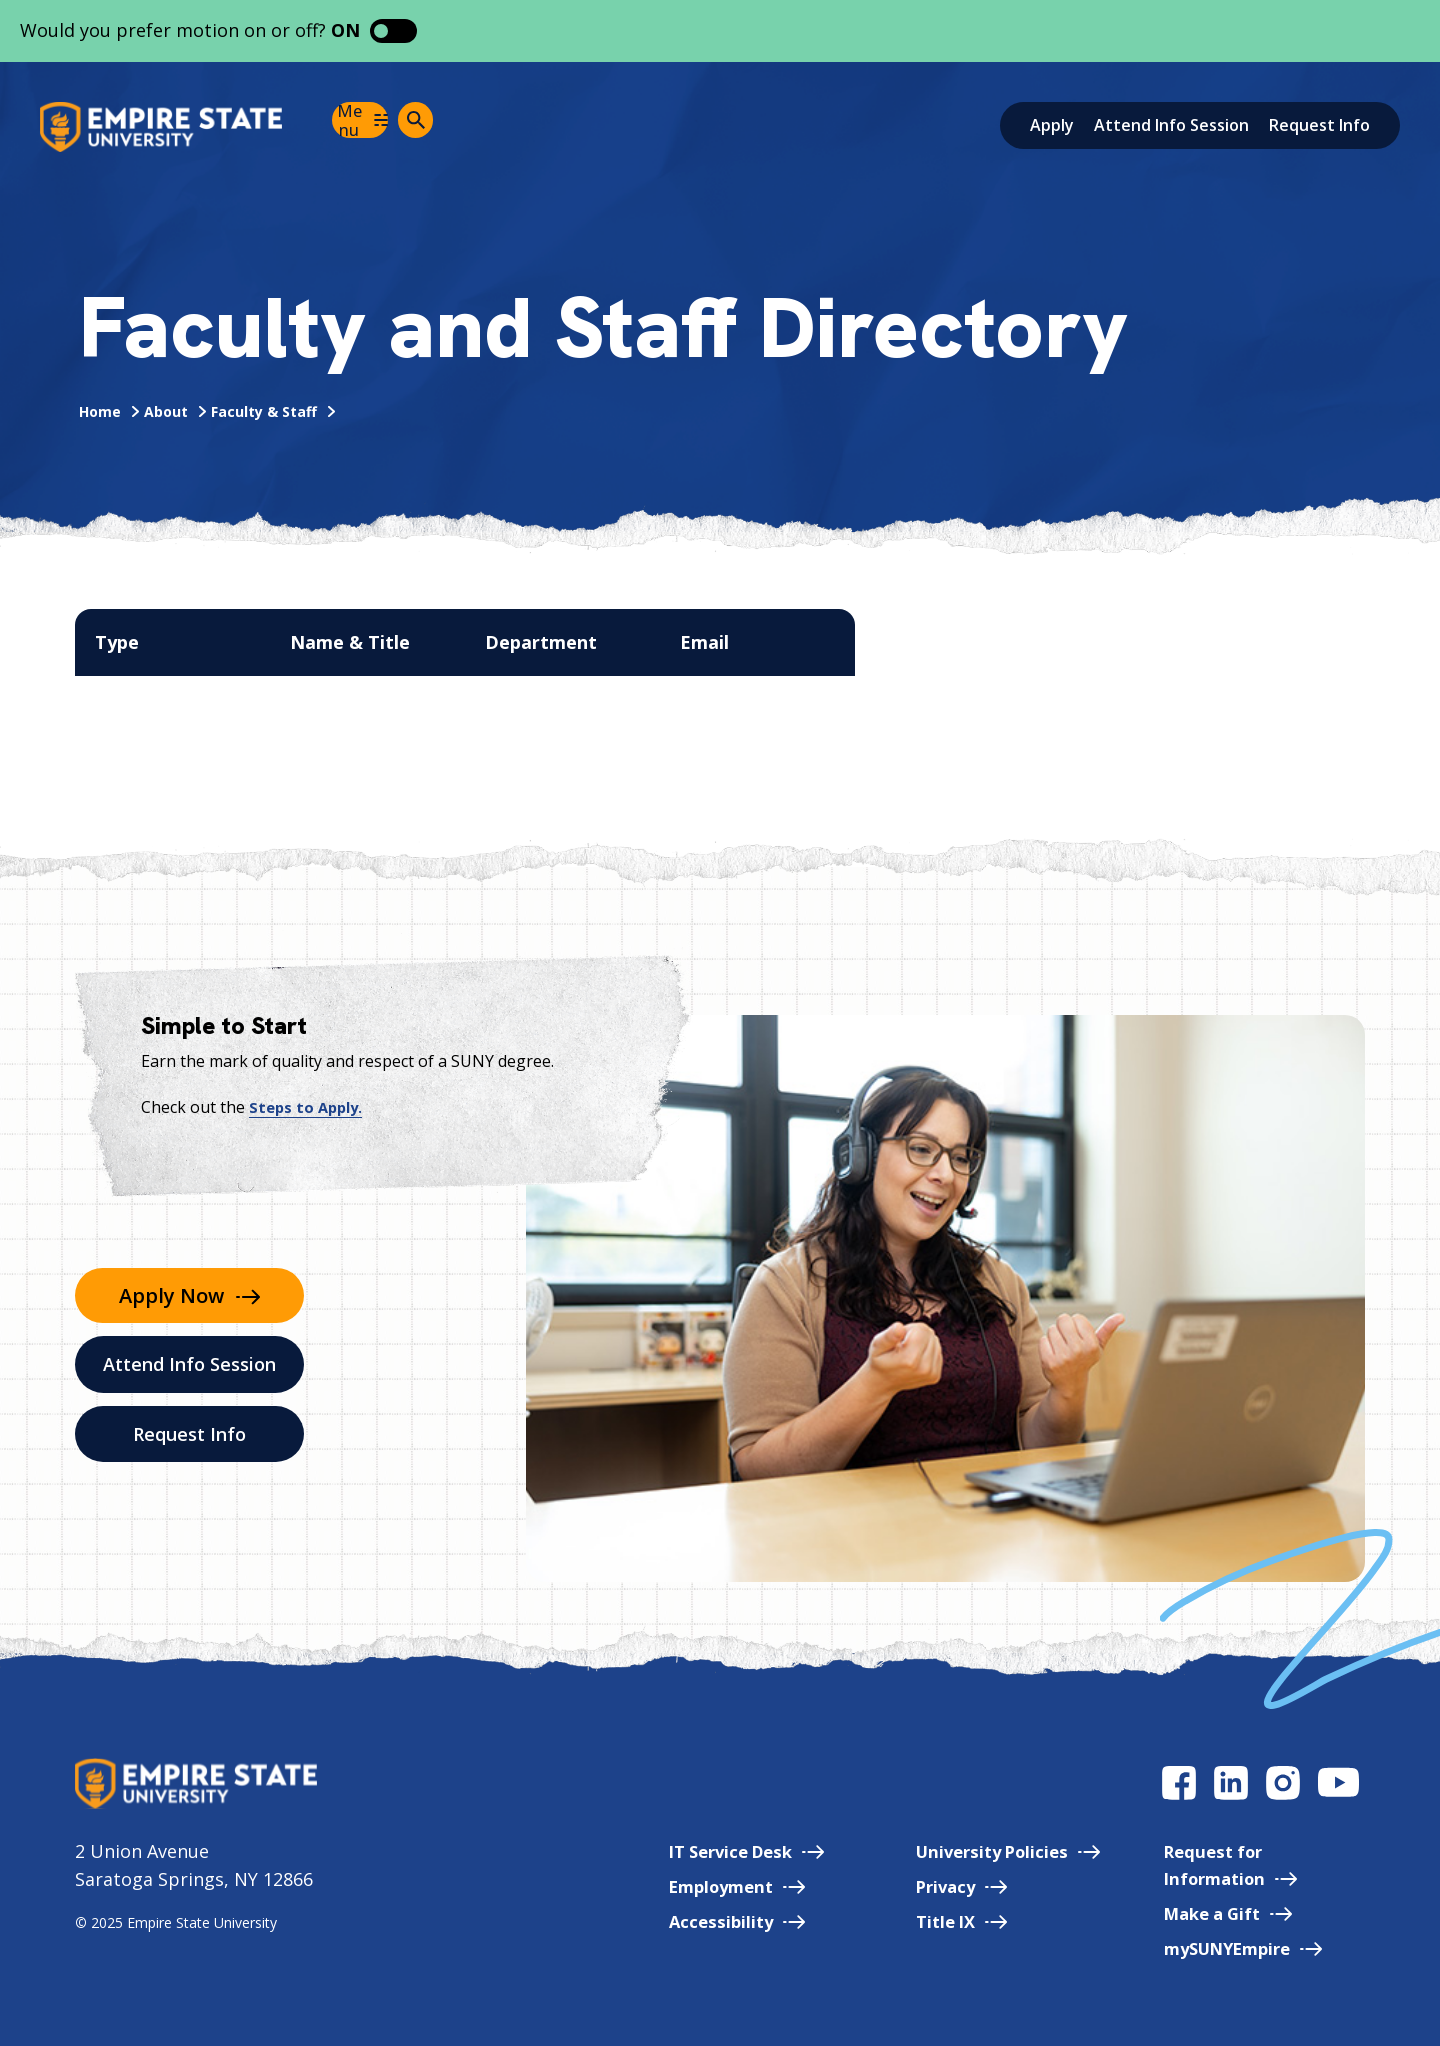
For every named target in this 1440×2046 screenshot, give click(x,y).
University (984, 1851)
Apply (1052, 125)
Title (934, 1921)
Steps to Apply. (309, 1107)
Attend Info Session (1171, 125)
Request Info (1319, 125)
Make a (1217, 1913)
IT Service (707, 1851)
